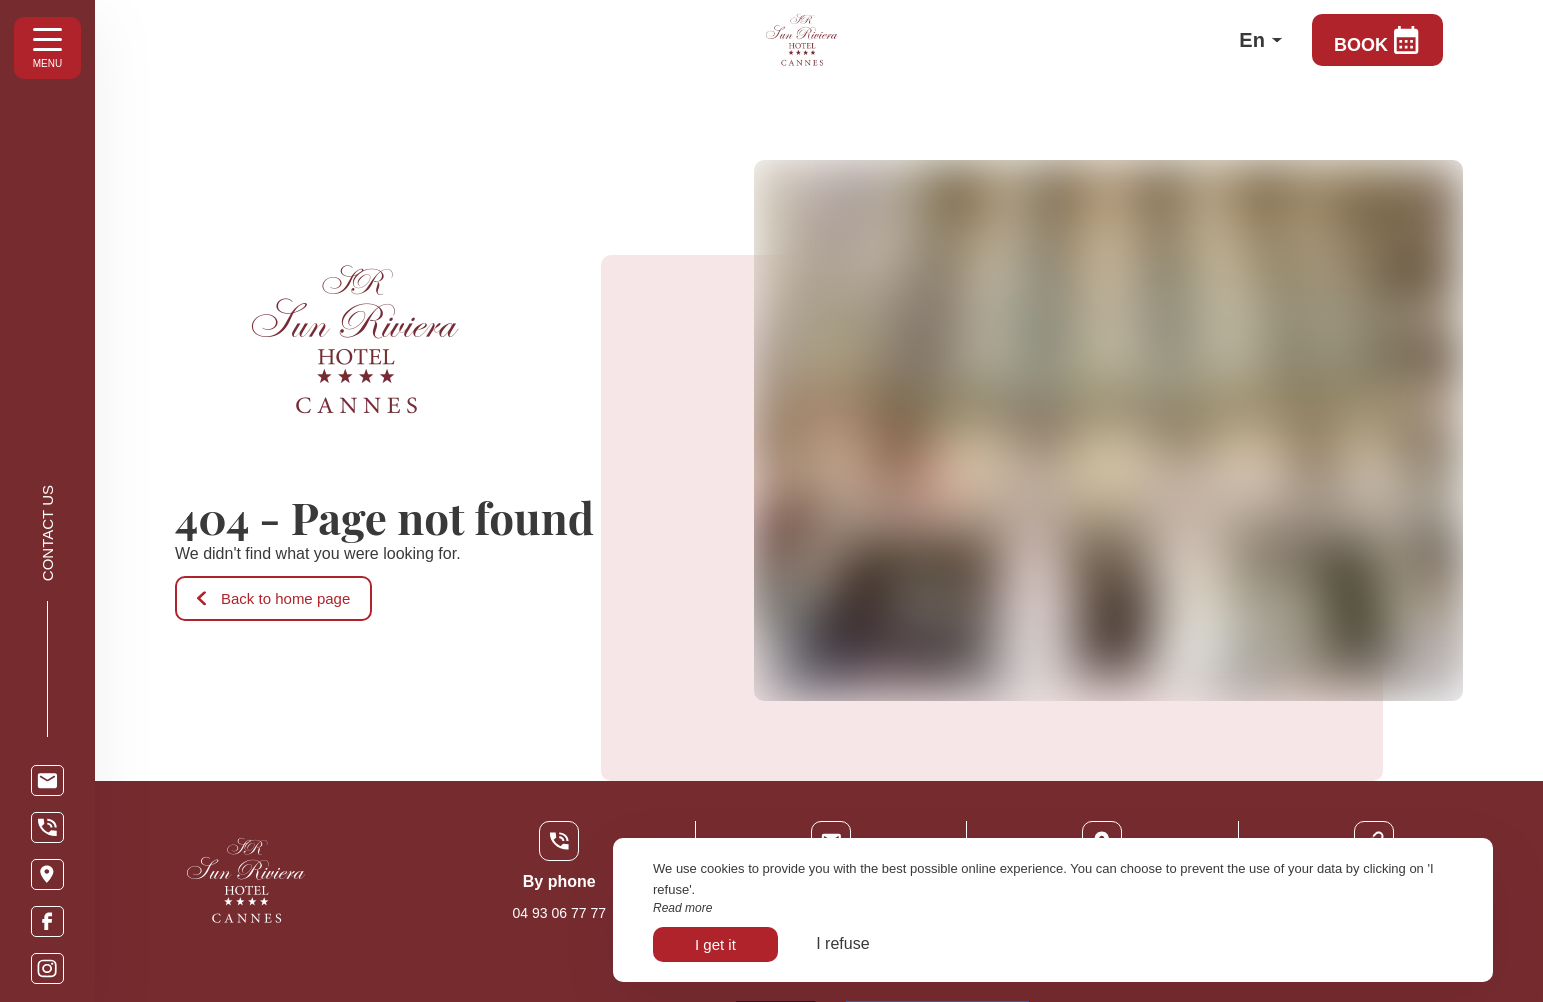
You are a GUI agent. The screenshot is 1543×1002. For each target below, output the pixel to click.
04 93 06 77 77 (559, 913)
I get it (715, 944)
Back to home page (273, 598)
